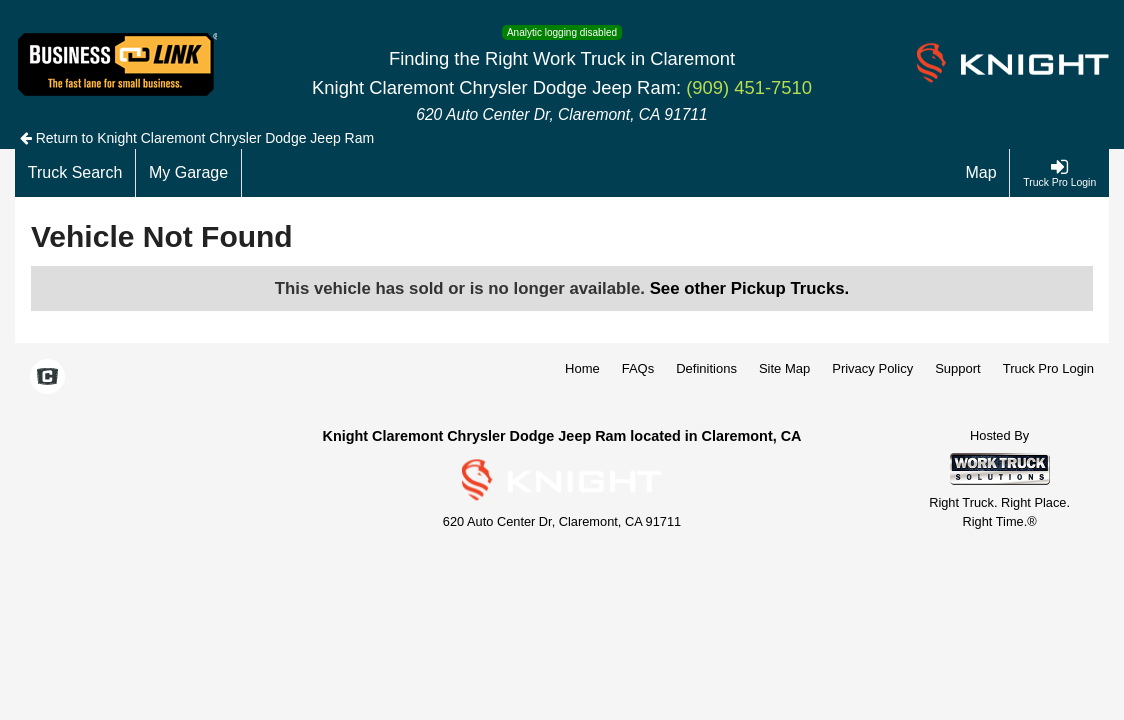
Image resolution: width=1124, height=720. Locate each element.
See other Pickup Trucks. (750, 288)
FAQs (638, 368)
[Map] (982, 173)
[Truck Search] (75, 173)
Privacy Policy (872, 368)
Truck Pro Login (1048, 368)
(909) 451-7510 (749, 87)
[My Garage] (189, 173)
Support (958, 368)
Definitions (706, 368)
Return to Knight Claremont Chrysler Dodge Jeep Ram (197, 138)
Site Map (784, 368)
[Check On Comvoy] (47, 378)
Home (582, 368)
